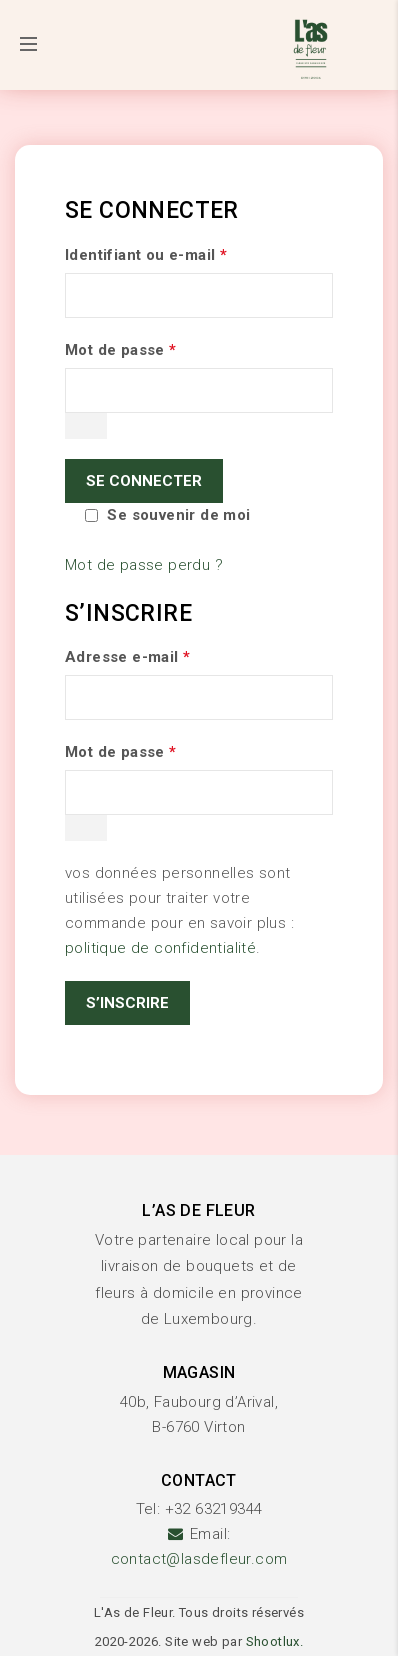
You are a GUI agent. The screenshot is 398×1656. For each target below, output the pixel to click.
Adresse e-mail (127, 657)
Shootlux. (275, 1641)
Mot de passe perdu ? (144, 565)
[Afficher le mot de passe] (86, 426)
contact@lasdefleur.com (199, 1559)
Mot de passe (121, 350)
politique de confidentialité (160, 948)
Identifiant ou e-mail (146, 255)
